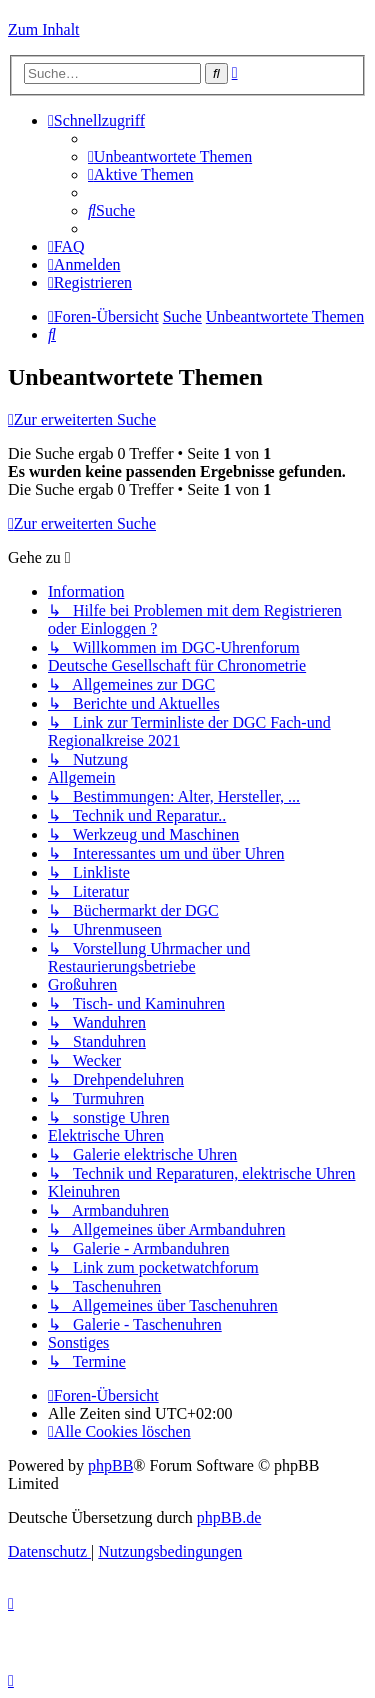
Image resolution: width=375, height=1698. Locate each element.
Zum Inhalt (44, 29)
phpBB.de (229, 1517)
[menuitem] (170, 156)
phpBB (110, 1465)
